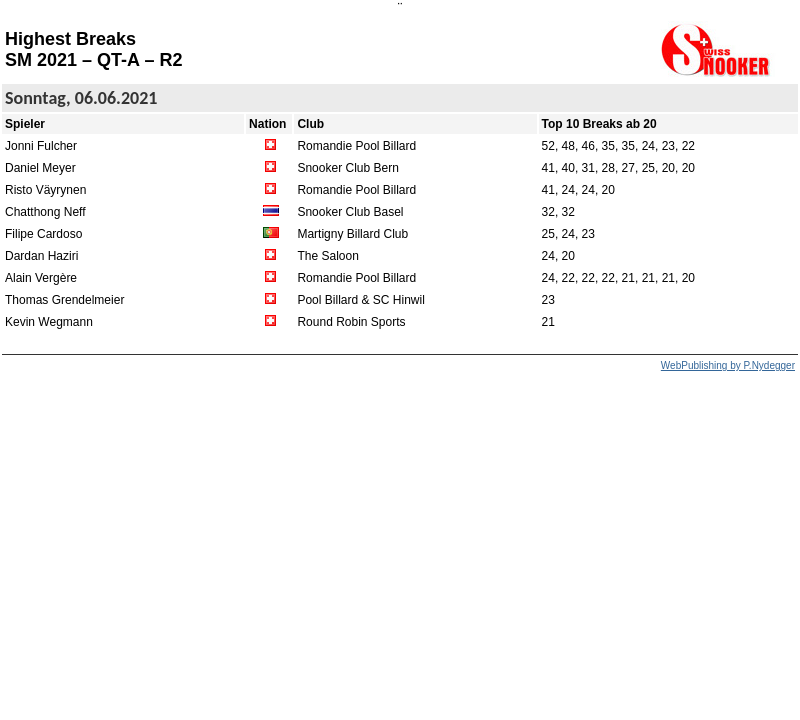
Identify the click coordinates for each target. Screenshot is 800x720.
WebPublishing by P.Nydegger (728, 365)
